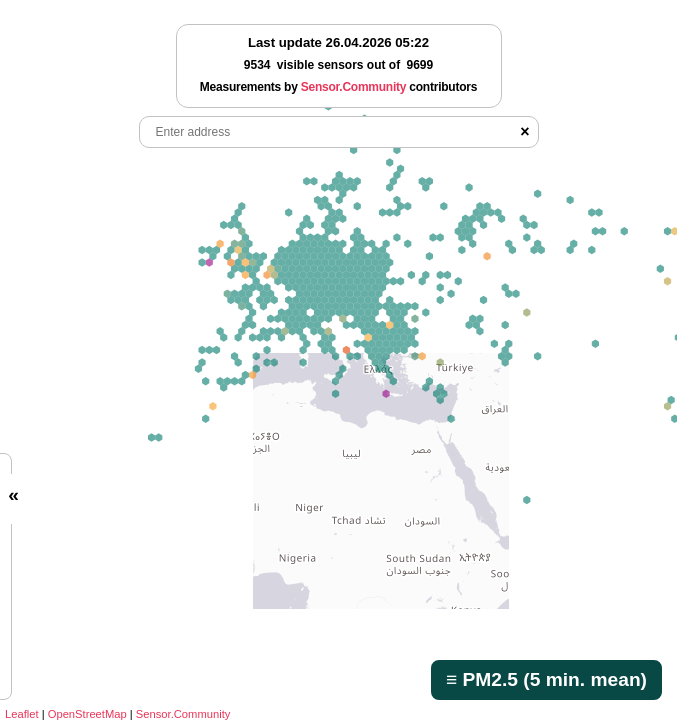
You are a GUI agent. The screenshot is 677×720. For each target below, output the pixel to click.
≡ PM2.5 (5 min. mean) (546, 679)
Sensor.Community (183, 714)
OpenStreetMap (87, 714)
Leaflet (22, 714)
